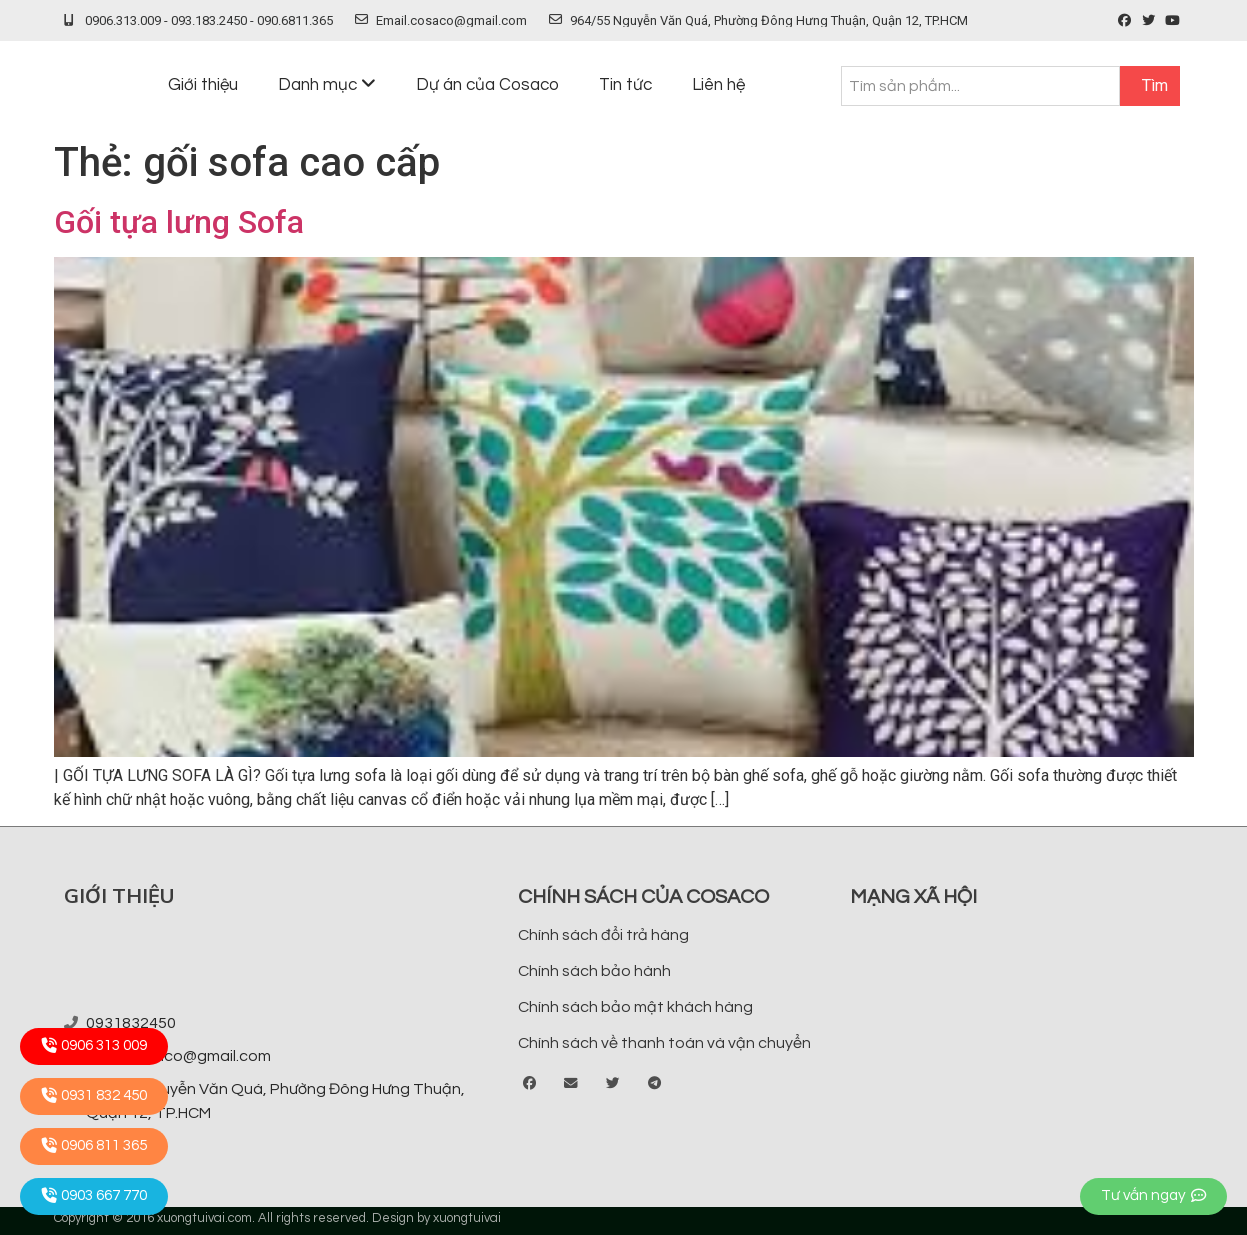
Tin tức (625, 85)
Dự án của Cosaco (487, 85)
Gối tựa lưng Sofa (179, 222)
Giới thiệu (203, 85)
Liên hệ (718, 85)
